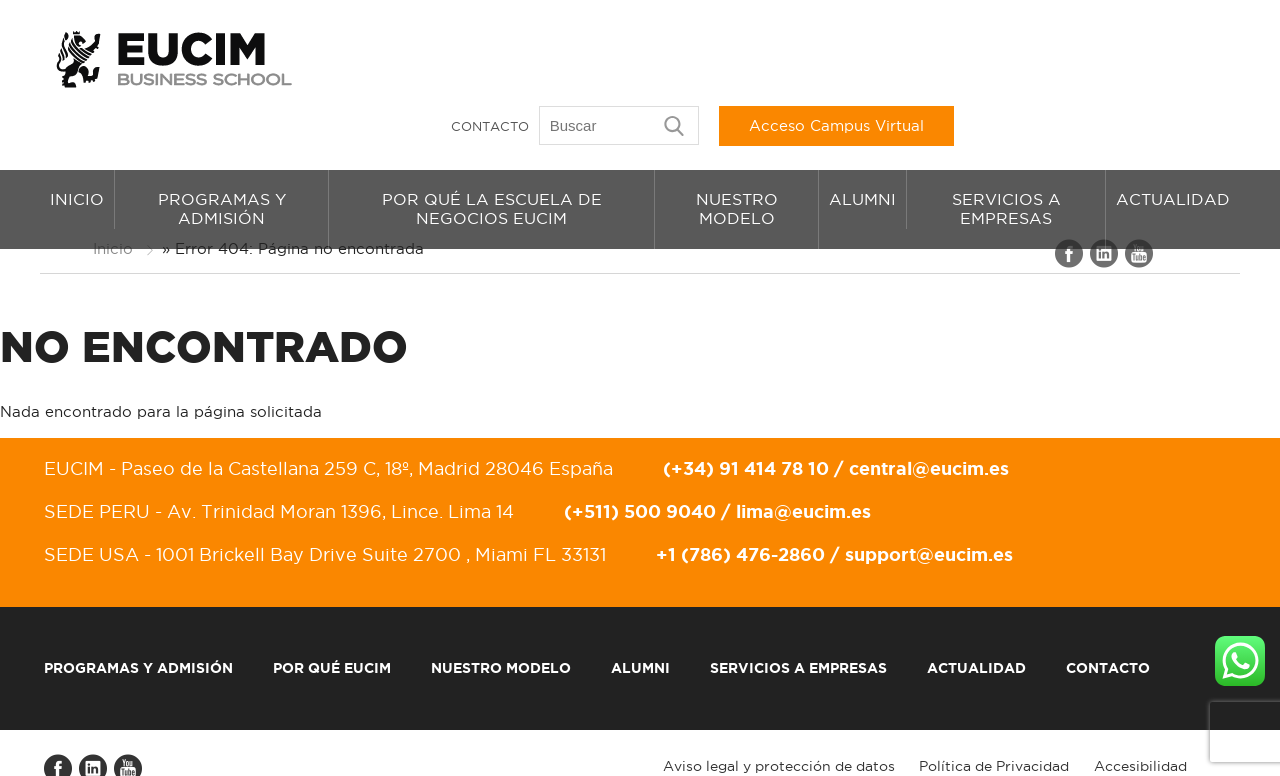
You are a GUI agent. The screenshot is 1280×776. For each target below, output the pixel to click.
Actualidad (1173, 146)
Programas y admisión (222, 155)
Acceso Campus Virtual (1107, 54)
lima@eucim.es (799, 466)
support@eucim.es (925, 509)
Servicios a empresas (1006, 155)
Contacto (761, 55)
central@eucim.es (925, 423)
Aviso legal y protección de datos (781, 721)
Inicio (77, 146)
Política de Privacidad (997, 721)
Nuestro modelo (737, 155)
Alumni (862, 146)
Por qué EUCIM (328, 623)
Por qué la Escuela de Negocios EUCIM (492, 155)
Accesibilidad (1143, 721)
